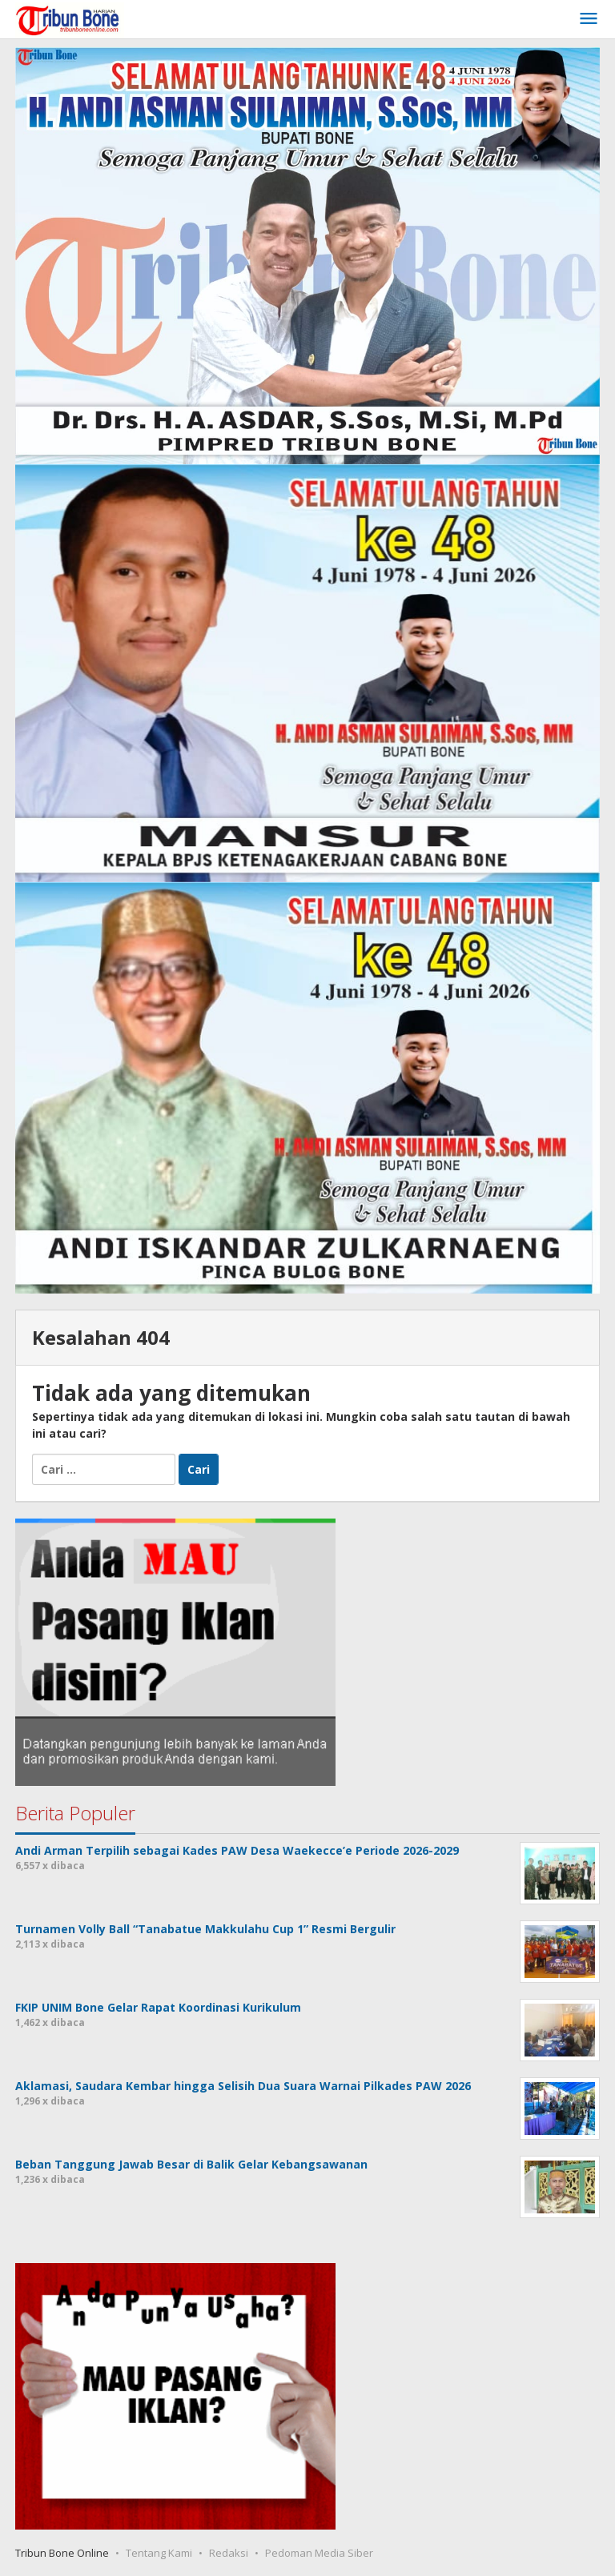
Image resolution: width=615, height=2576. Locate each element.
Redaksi (228, 2553)
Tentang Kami (159, 2553)
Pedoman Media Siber (319, 2553)
